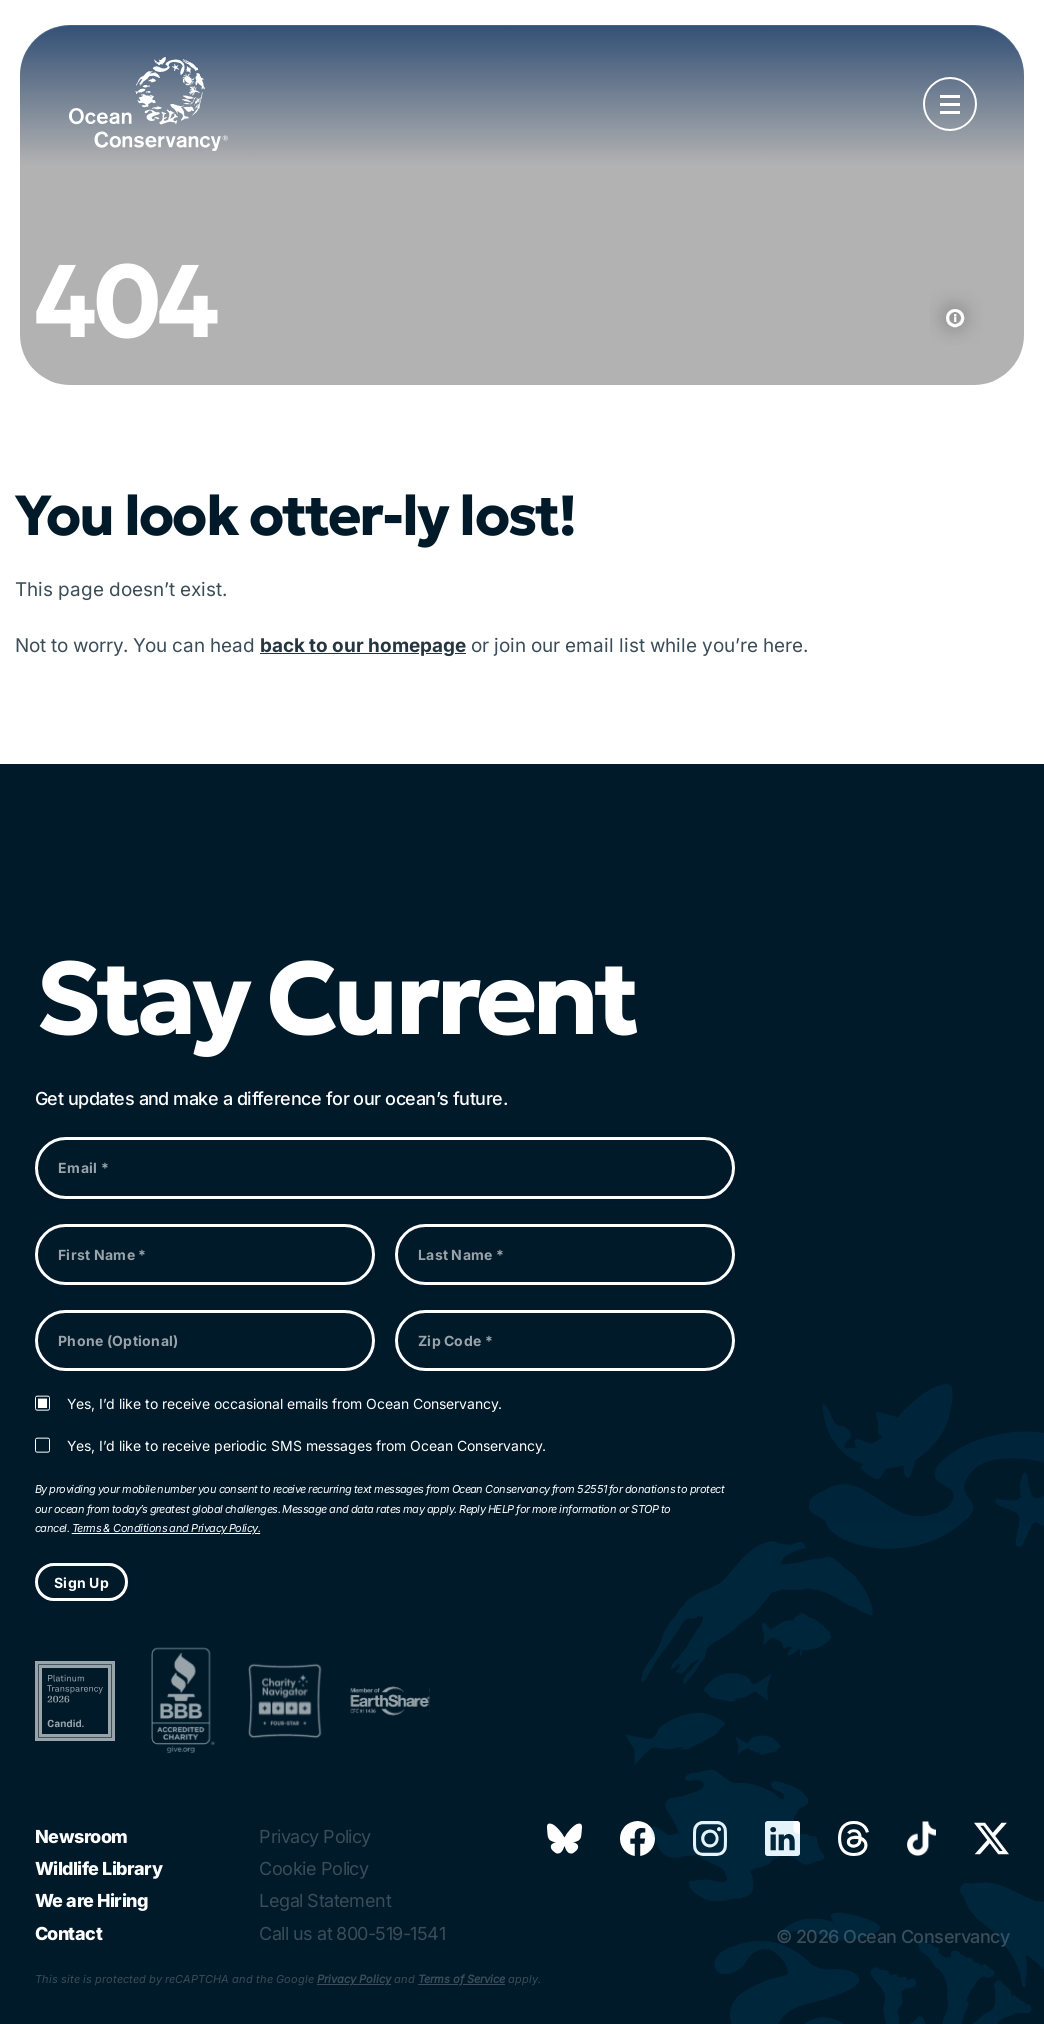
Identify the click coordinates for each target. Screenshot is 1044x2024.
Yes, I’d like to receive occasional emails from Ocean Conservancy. (284, 1404)
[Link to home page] (148, 104)
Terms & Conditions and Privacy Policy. (166, 1528)
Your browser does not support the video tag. (522, 205)
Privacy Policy (354, 1979)
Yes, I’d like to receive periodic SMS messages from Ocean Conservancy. (306, 1446)
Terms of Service (461, 1979)
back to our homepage (363, 645)
